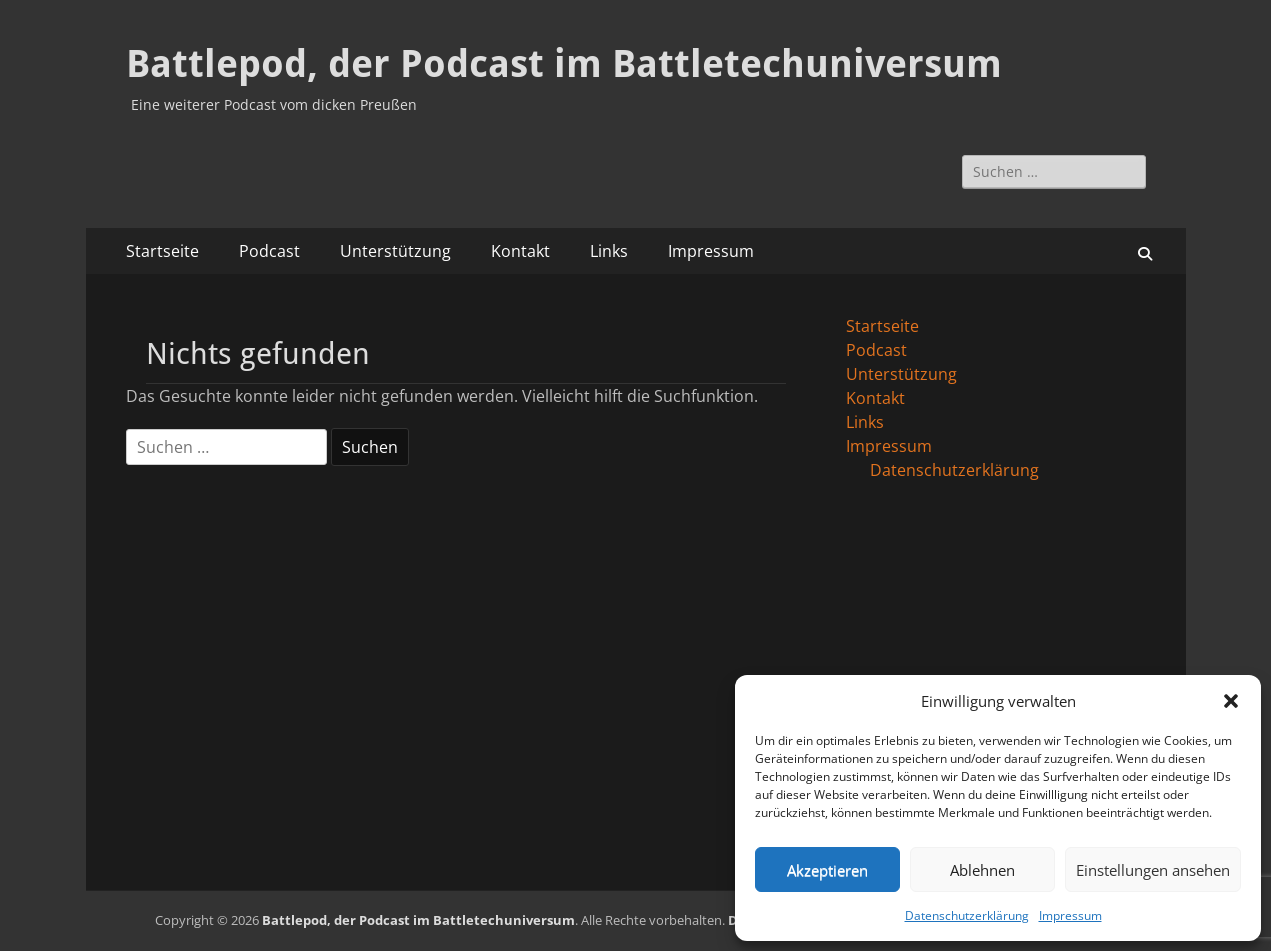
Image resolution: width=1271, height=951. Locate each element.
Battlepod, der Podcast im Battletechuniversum (564, 64)
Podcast (269, 251)
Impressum (1070, 915)
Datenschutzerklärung (967, 915)
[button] (1231, 701)
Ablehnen (982, 870)
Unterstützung (395, 251)
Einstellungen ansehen (1153, 870)
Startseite (162, 251)
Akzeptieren (827, 870)
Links (609, 251)
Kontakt (520, 251)
